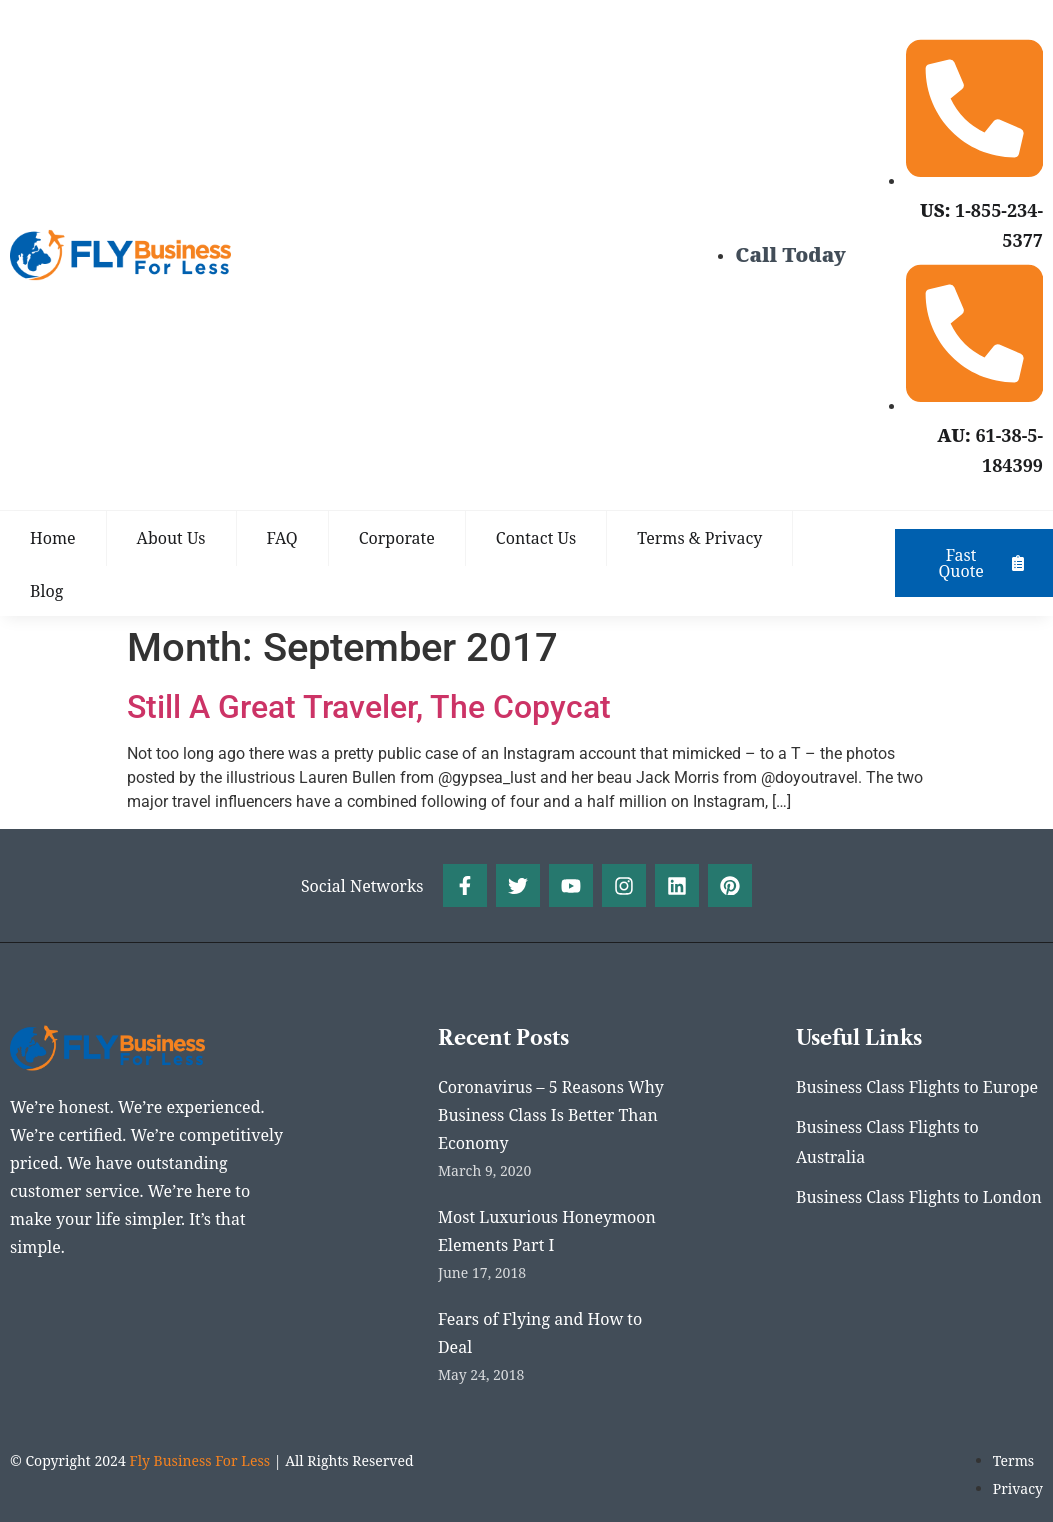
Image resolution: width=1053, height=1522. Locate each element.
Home (53, 538)
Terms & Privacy (699, 538)
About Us (171, 538)
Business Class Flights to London (919, 1199)
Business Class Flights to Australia (887, 1144)
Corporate (397, 538)
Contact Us (536, 538)
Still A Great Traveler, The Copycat (369, 707)
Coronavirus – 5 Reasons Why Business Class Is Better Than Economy (551, 1116)
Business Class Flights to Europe (917, 1089)
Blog (46, 591)
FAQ (282, 538)
